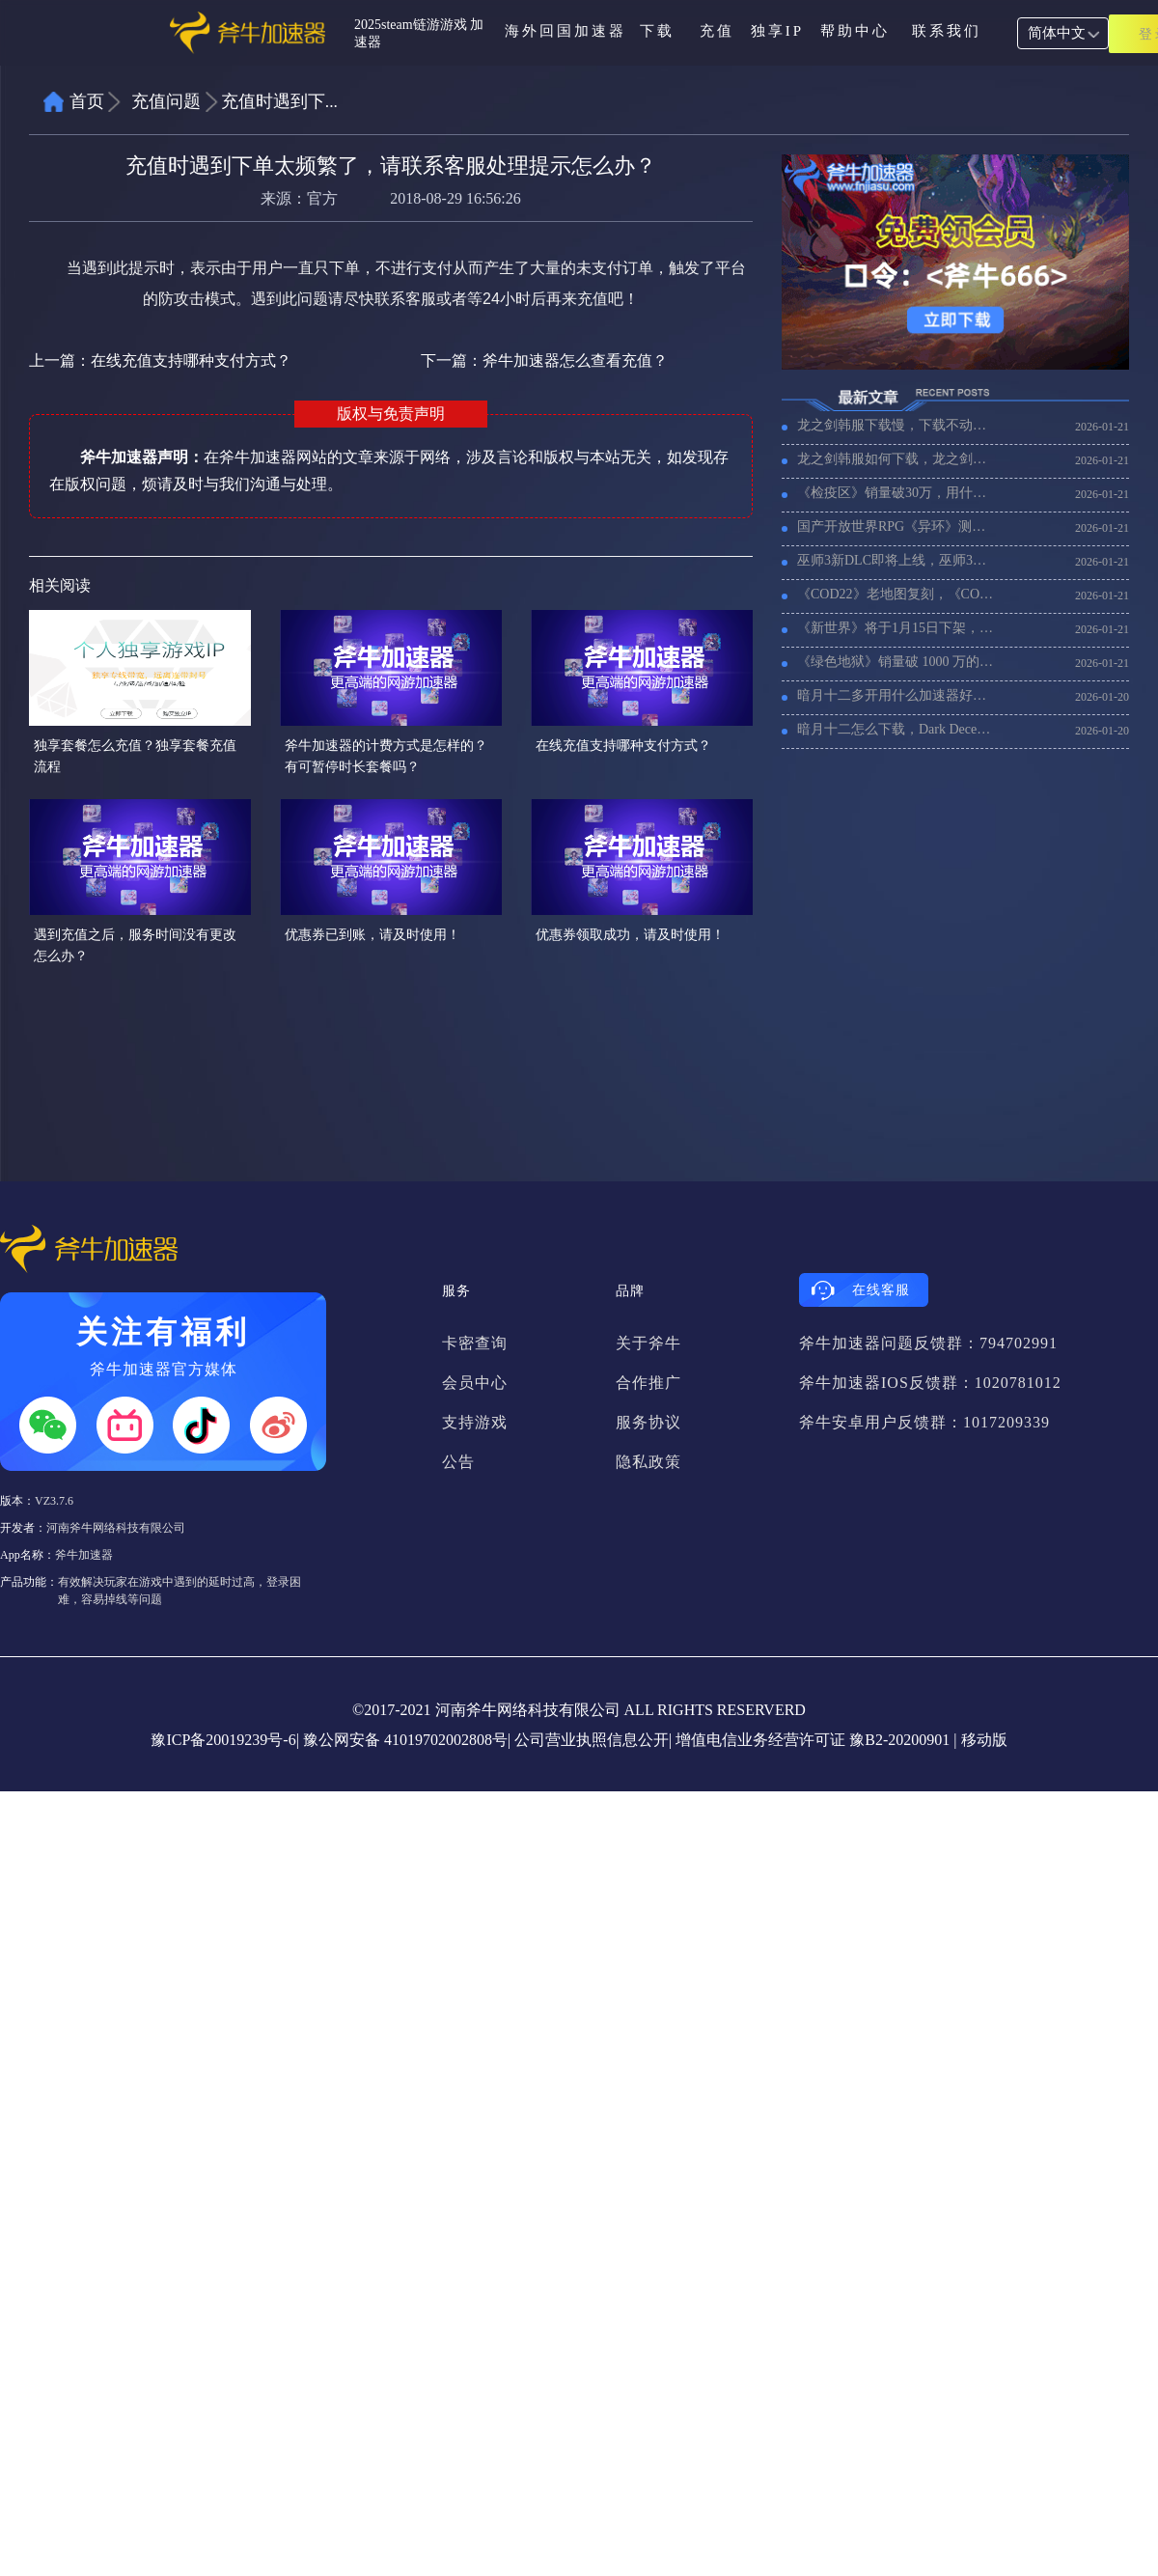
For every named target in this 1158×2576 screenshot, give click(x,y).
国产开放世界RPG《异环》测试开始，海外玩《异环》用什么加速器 (897, 526)
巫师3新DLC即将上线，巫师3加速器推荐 (897, 560)
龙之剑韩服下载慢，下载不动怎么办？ (897, 425)
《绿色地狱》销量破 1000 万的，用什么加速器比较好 (897, 661)
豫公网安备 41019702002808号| (406, 1739)
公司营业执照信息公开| (593, 1739)
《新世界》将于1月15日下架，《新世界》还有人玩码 (897, 628)
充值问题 (166, 101)
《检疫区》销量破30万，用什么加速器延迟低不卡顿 (897, 492)
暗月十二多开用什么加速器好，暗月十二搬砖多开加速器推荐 (897, 695)
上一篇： (160, 360)
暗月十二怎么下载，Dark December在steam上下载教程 (897, 729)
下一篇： (544, 360)
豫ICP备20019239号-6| (224, 1739)
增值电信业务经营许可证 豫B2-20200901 (813, 1739)
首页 (86, 101)
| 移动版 (979, 1739)
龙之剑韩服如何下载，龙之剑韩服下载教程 (897, 459)
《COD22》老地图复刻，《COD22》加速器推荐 (897, 594)
